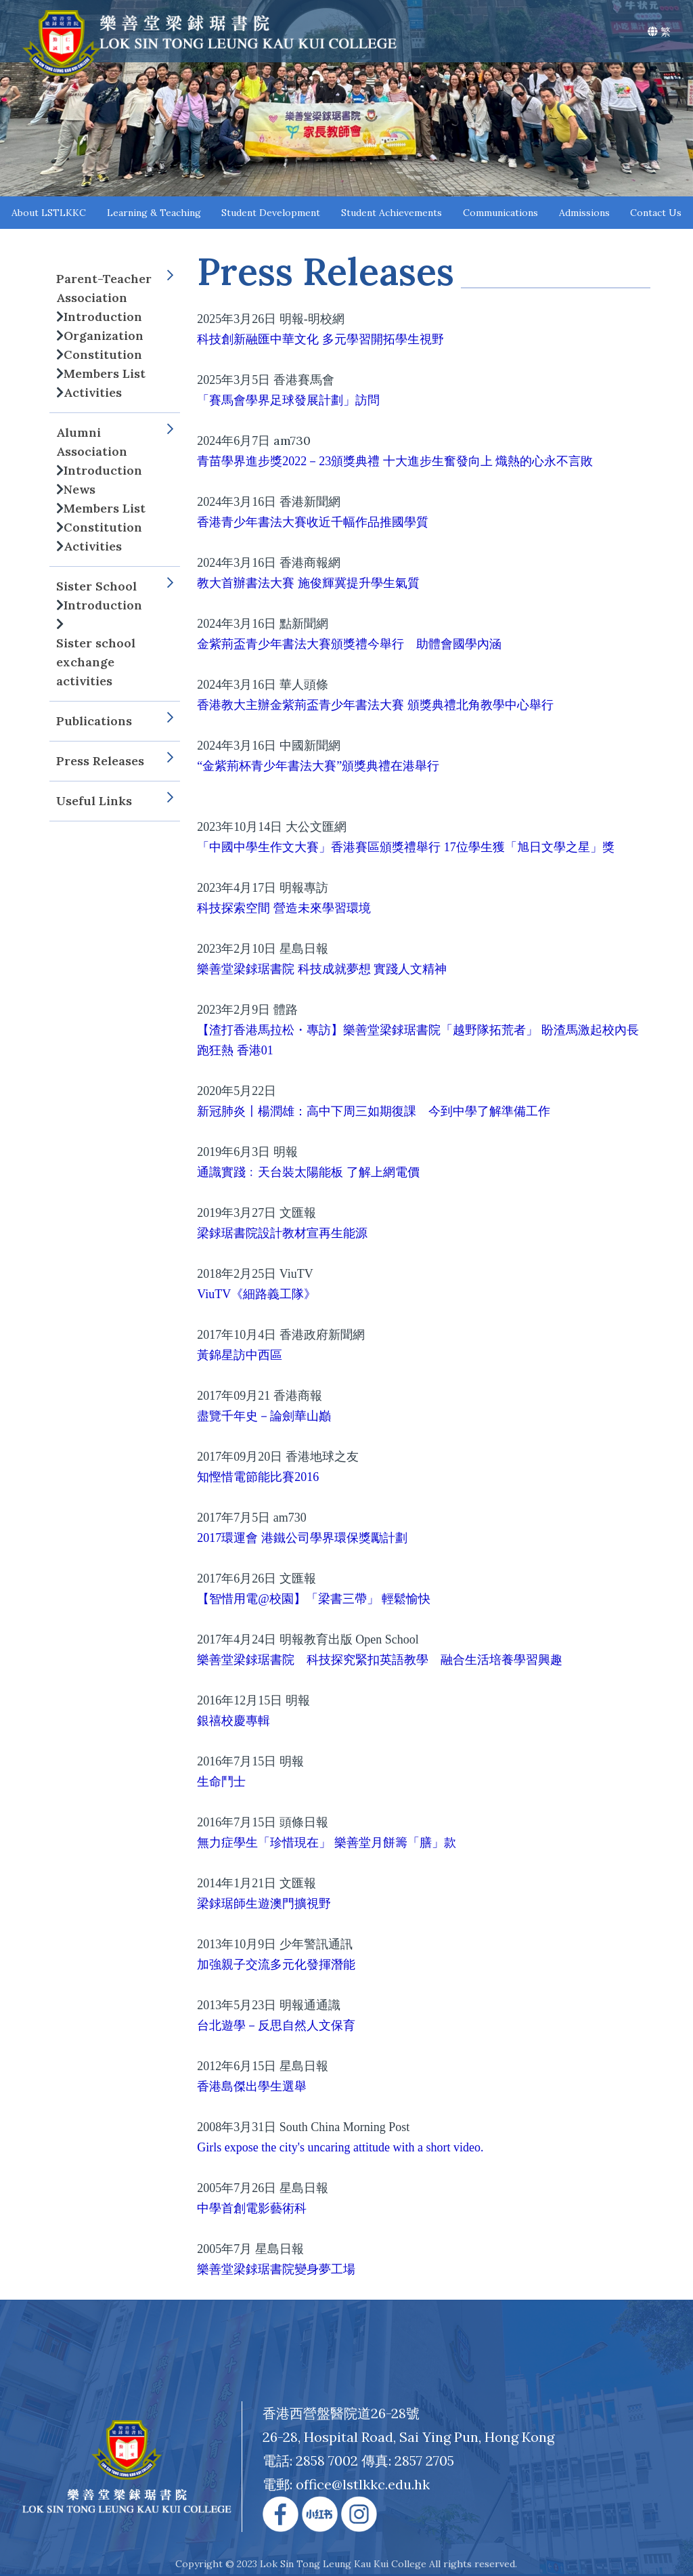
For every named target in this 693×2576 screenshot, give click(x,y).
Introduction (103, 316)
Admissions (584, 213)
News (79, 489)
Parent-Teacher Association (114, 288)
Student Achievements (391, 213)
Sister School (114, 586)
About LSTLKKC (49, 213)
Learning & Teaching (154, 213)
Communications (500, 213)
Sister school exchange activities (95, 662)
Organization (103, 335)
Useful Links (114, 801)
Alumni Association (114, 442)
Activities (93, 392)
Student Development (270, 213)
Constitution (103, 354)
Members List (105, 373)
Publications (114, 721)
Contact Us (655, 213)
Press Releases (114, 761)
